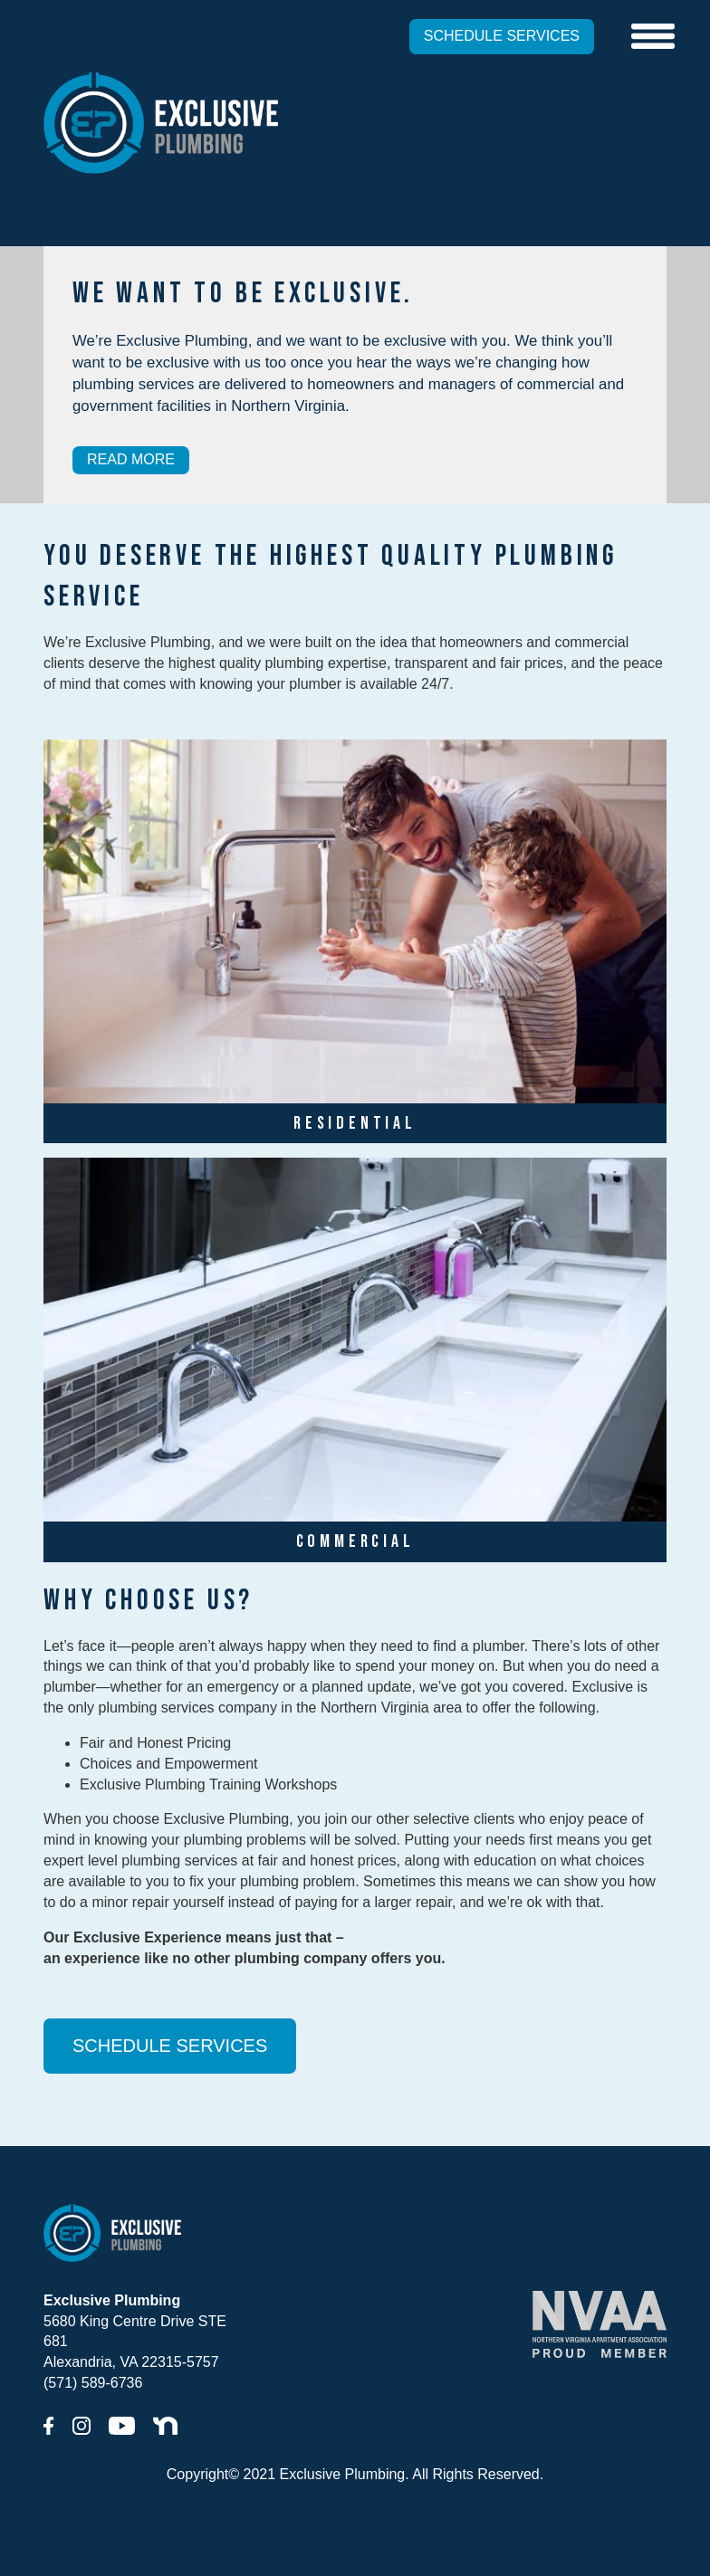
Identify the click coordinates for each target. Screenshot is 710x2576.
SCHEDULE (502, 35)
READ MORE (131, 459)
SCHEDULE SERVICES (169, 2046)
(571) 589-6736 (92, 2382)
